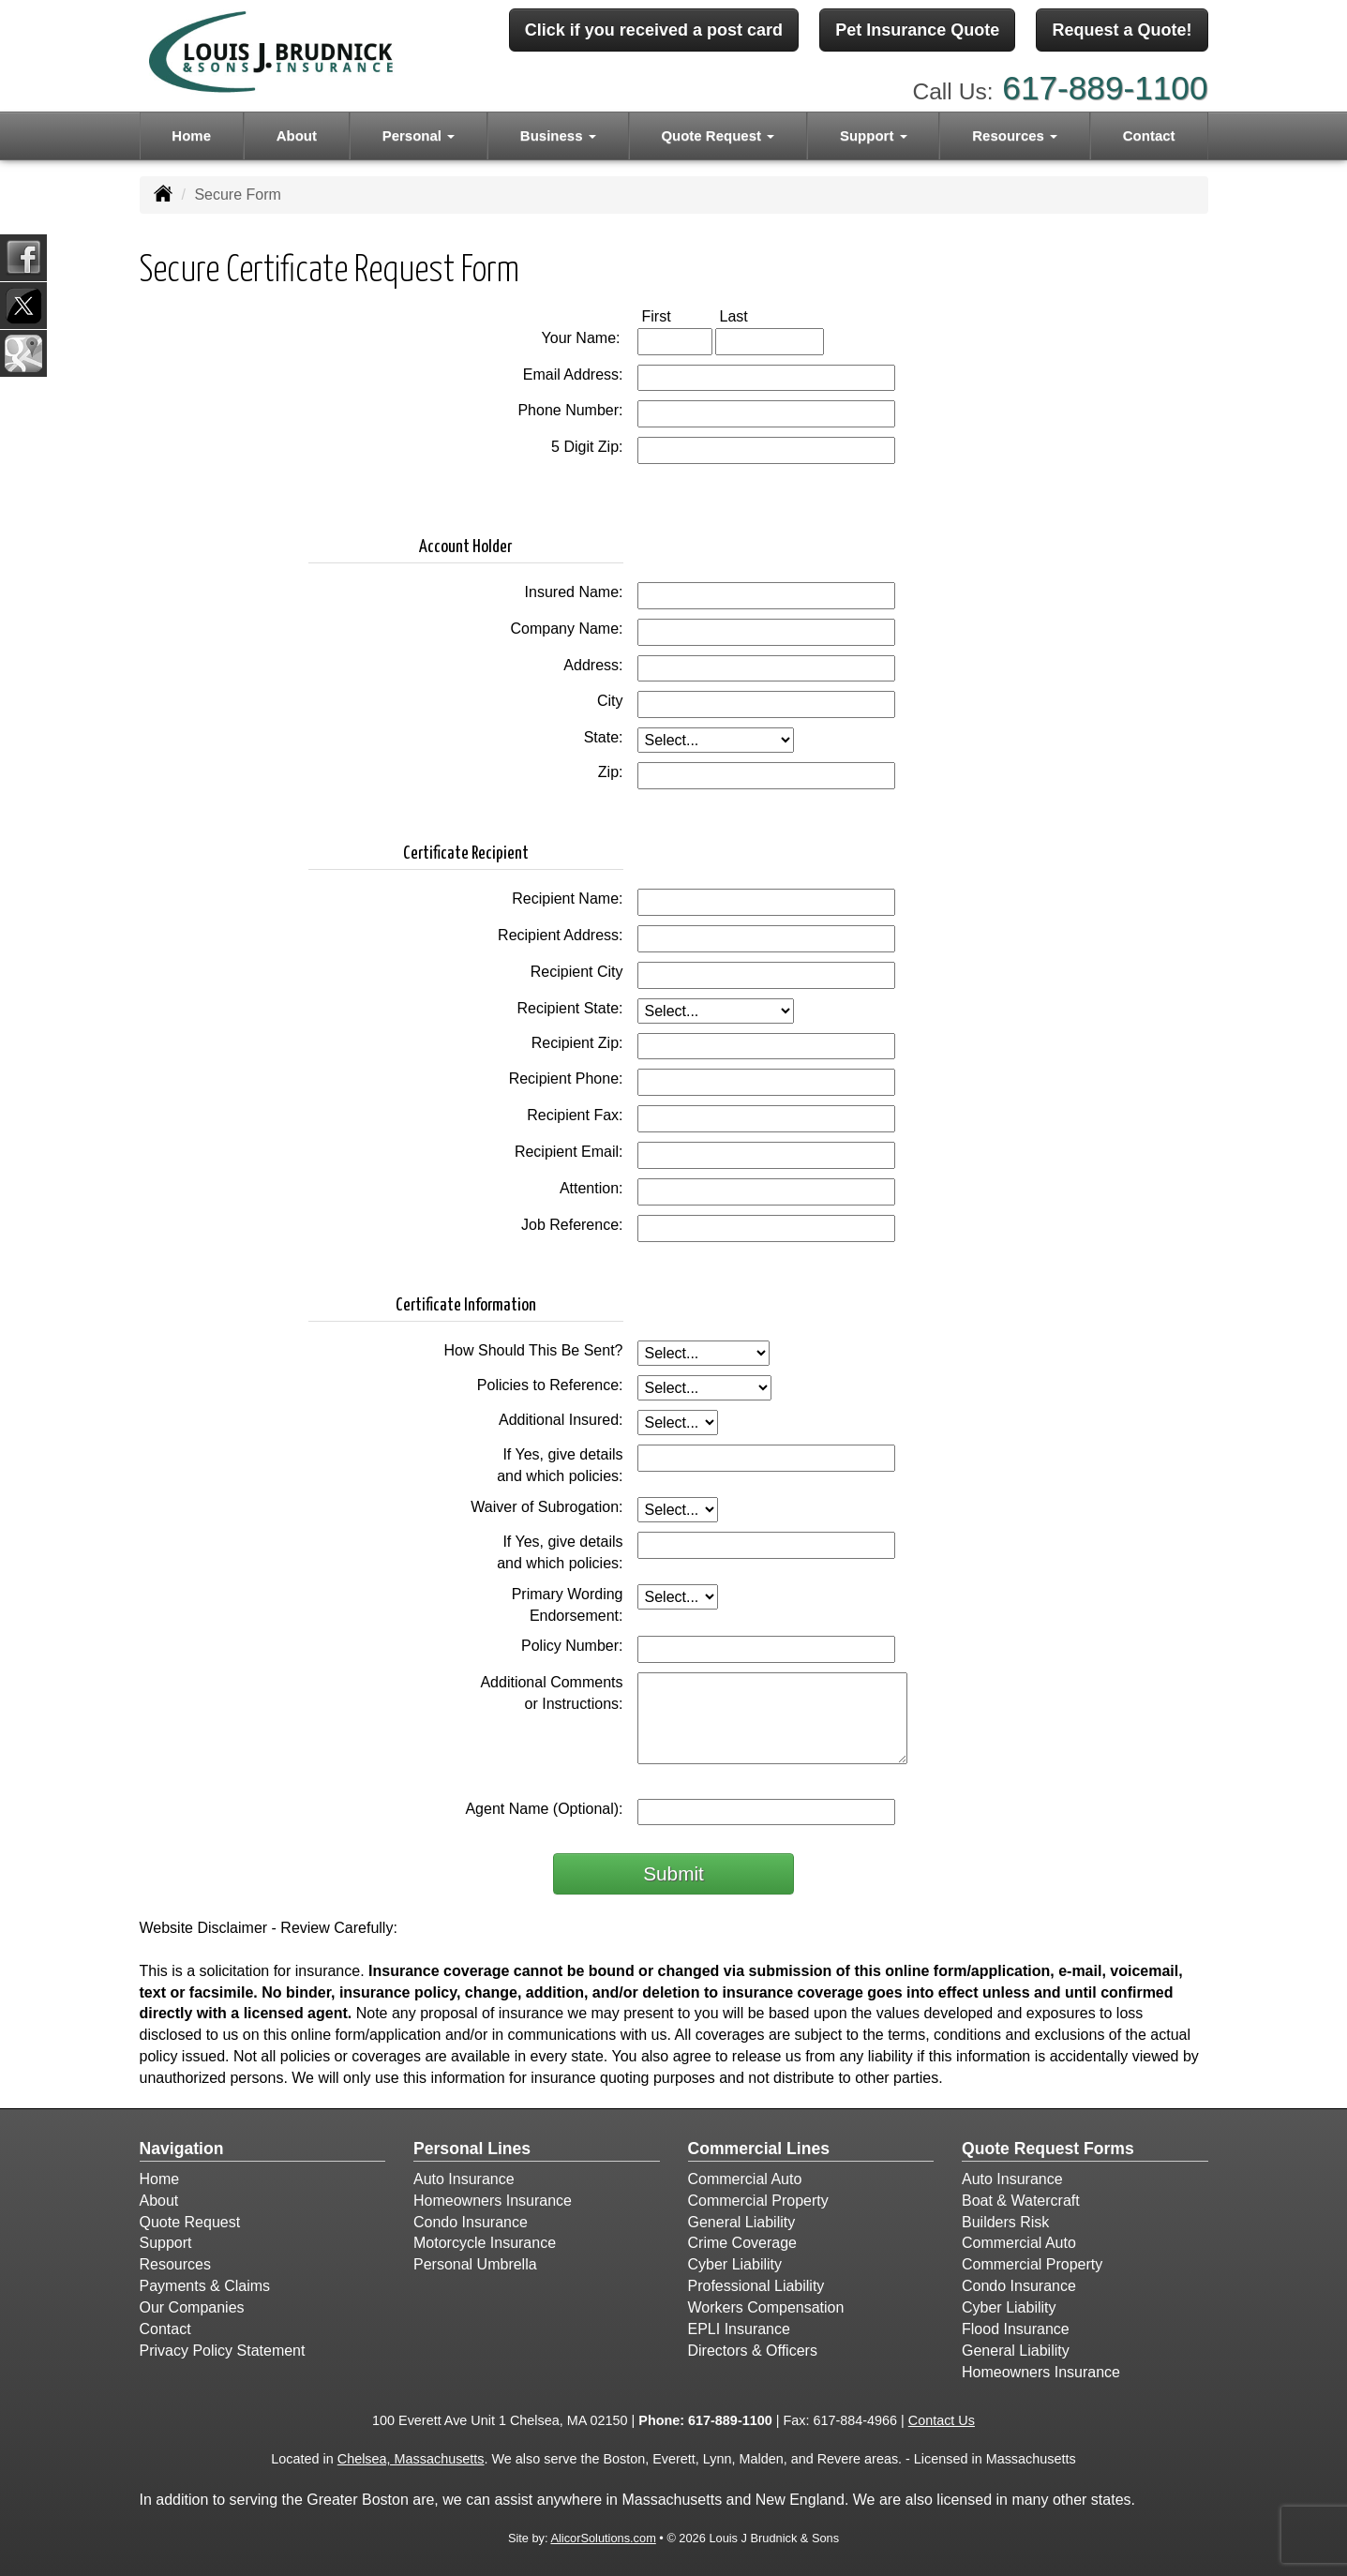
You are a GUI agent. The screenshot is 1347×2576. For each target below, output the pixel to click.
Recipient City (577, 972)
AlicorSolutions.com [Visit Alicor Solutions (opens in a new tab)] (602, 2538)
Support (166, 2243)
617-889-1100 (1104, 85)
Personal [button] (419, 133)
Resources (175, 2264)
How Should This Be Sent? (533, 1350)
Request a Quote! (1121, 31)
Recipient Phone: (566, 1078)
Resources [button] (1014, 133)
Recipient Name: (567, 898)
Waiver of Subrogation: (546, 1507)
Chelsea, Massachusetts (411, 2458)
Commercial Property (758, 2201)
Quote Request (190, 2222)
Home (191, 133)
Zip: (610, 772)
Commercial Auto (745, 2179)
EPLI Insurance (739, 2329)
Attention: (591, 1188)
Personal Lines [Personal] (472, 2148)
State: (603, 737)
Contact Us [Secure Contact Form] (941, 2420)
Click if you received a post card (654, 31)
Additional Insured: (561, 1420)
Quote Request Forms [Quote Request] (1048, 2148)
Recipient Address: (560, 935)
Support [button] (873, 133)
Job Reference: (572, 1225)
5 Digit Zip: (586, 447)
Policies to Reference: (550, 1385)
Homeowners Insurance (492, 2201)
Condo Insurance (470, 2222)
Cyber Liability (735, 2264)
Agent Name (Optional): (543, 1809)
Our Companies (192, 2307)
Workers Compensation (766, 2307)
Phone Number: (569, 410)
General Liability (742, 2222)
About (297, 133)
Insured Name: (574, 592)
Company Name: (566, 629)
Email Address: (573, 374)
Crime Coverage (742, 2243)
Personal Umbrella (475, 2264)
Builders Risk (1005, 2222)
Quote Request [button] (717, 133)
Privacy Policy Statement (223, 2351)
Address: (592, 665)
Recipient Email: (569, 1152)
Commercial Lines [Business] (759, 2148)
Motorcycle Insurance (484, 2243)
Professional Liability (756, 2286)
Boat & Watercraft (1021, 2201)
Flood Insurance (1016, 2329)
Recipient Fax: (574, 1115)
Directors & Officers (752, 2351)
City (610, 701)
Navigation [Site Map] (182, 2148)
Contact (1149, 133)
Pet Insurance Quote (917, 31)
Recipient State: (570, 1008)
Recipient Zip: (577, 1043)
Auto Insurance (464, 2179)
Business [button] (558, 133)
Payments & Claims (205, 2286)
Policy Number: (571, 1646)
